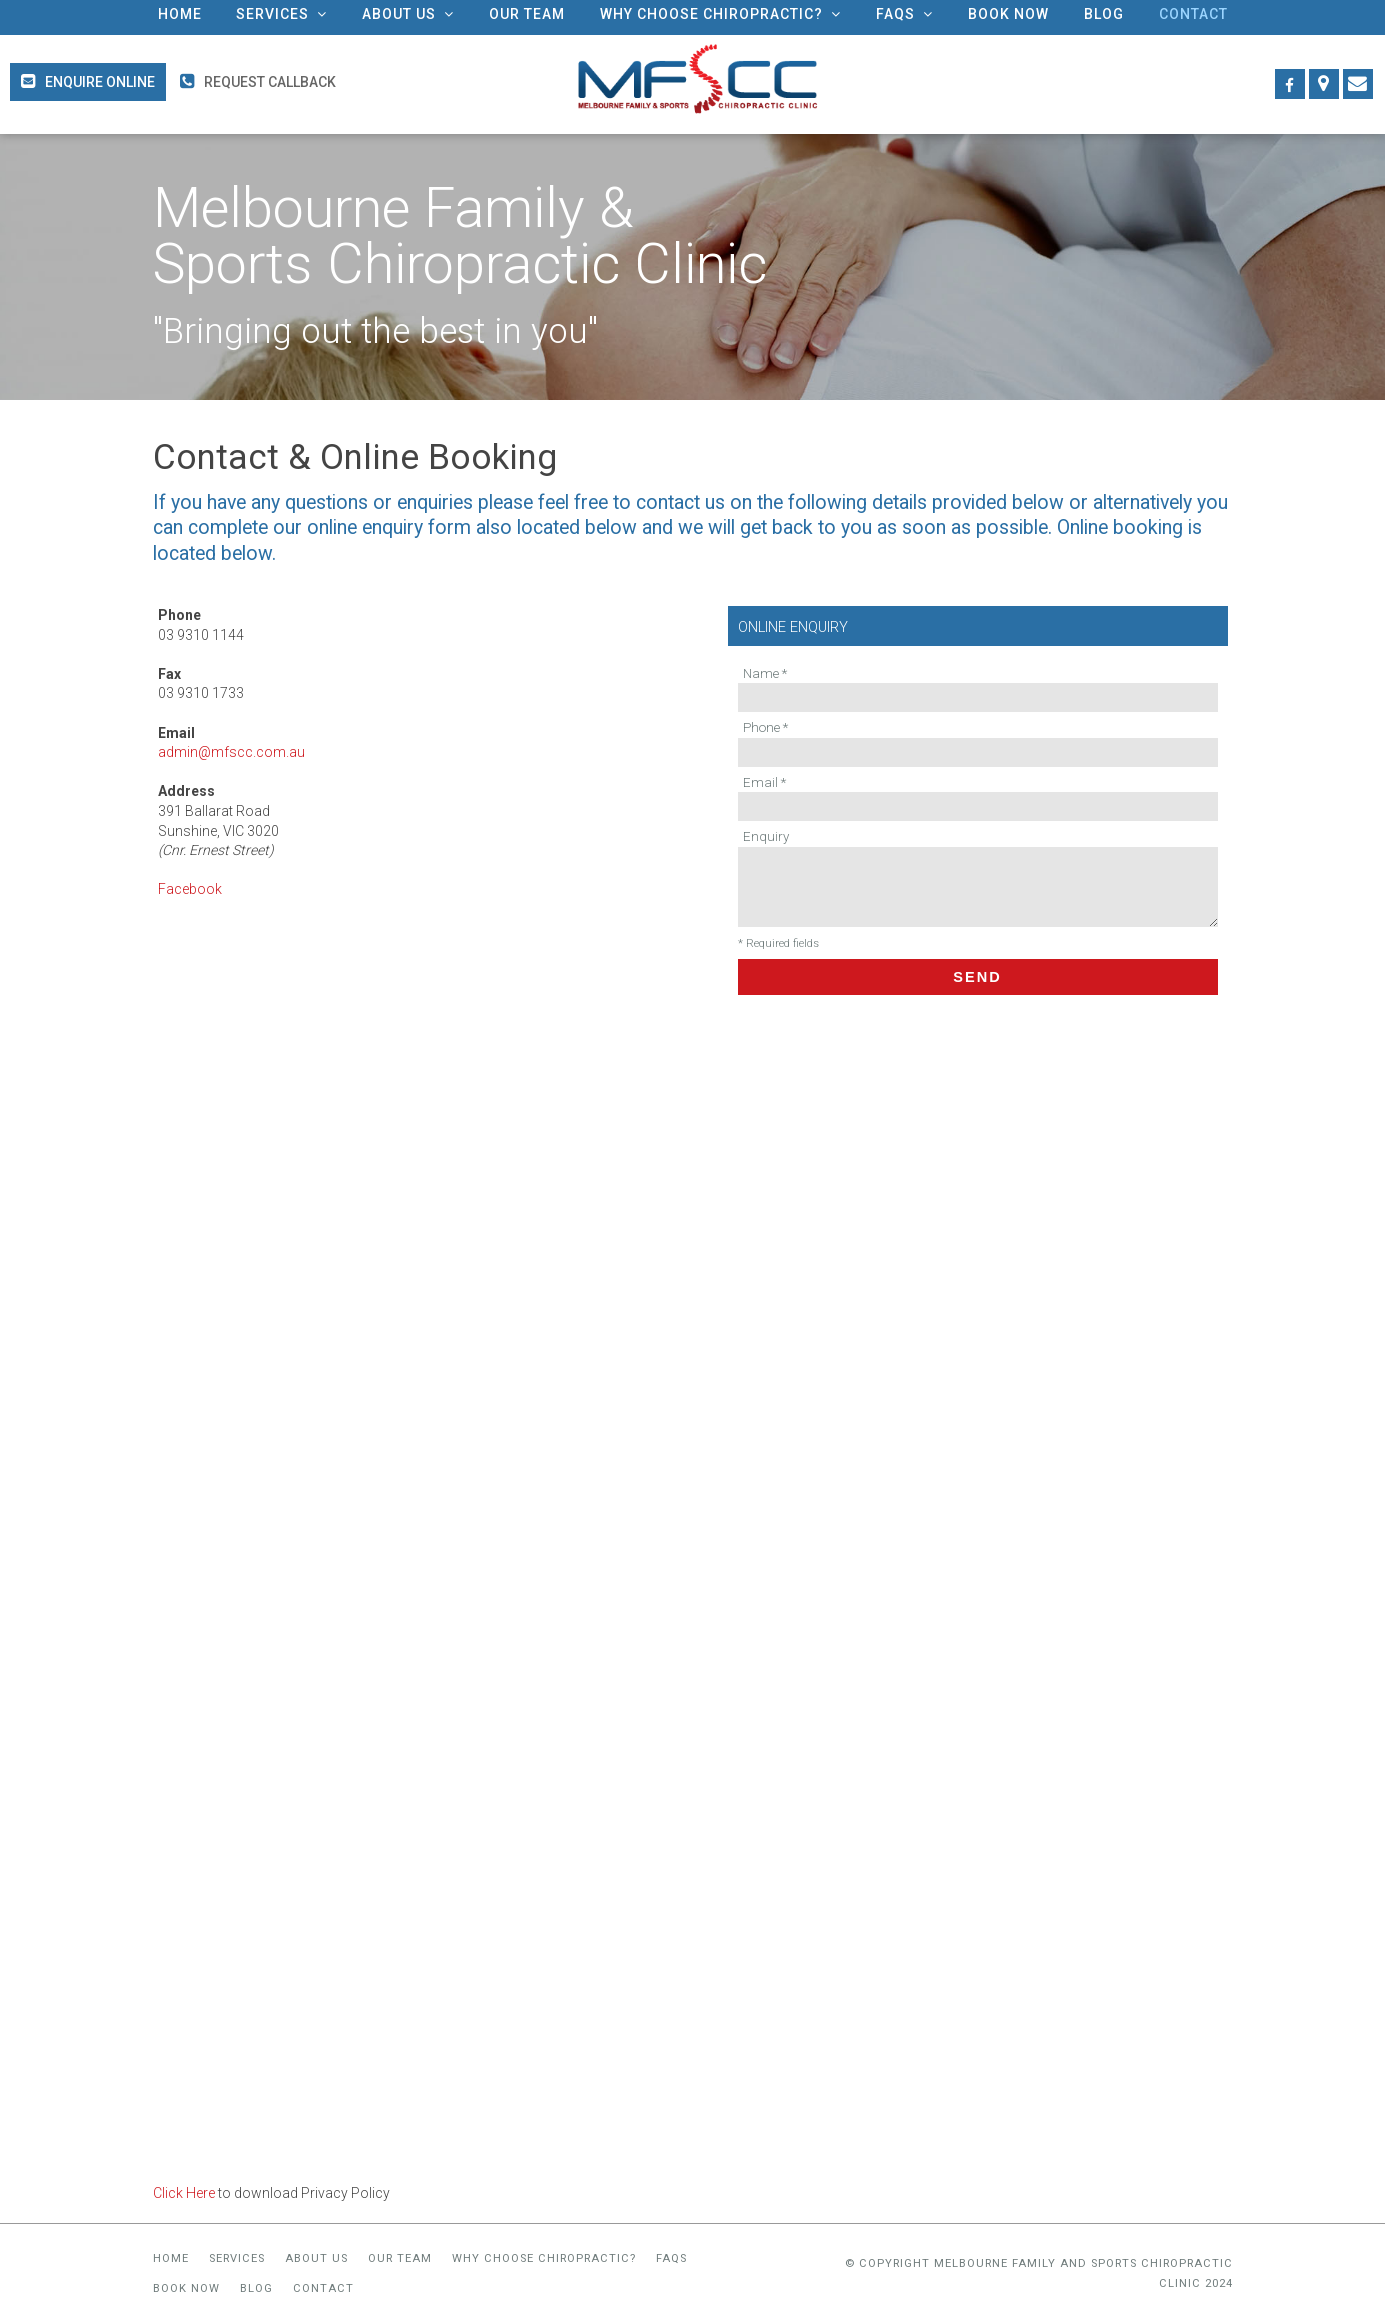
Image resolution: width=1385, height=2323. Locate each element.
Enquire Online (100, 82)
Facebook (190, 889)
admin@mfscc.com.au (231, 752)
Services (237, 2258)
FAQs (671, 2258)
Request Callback (270, 82)
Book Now (186, 2288)
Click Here (184, 2193)
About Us (316, 2258)
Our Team (400, 2258)
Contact (323, 2288)
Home (171, 2258)
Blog (256, 2288)
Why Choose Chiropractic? (544, 2258)
